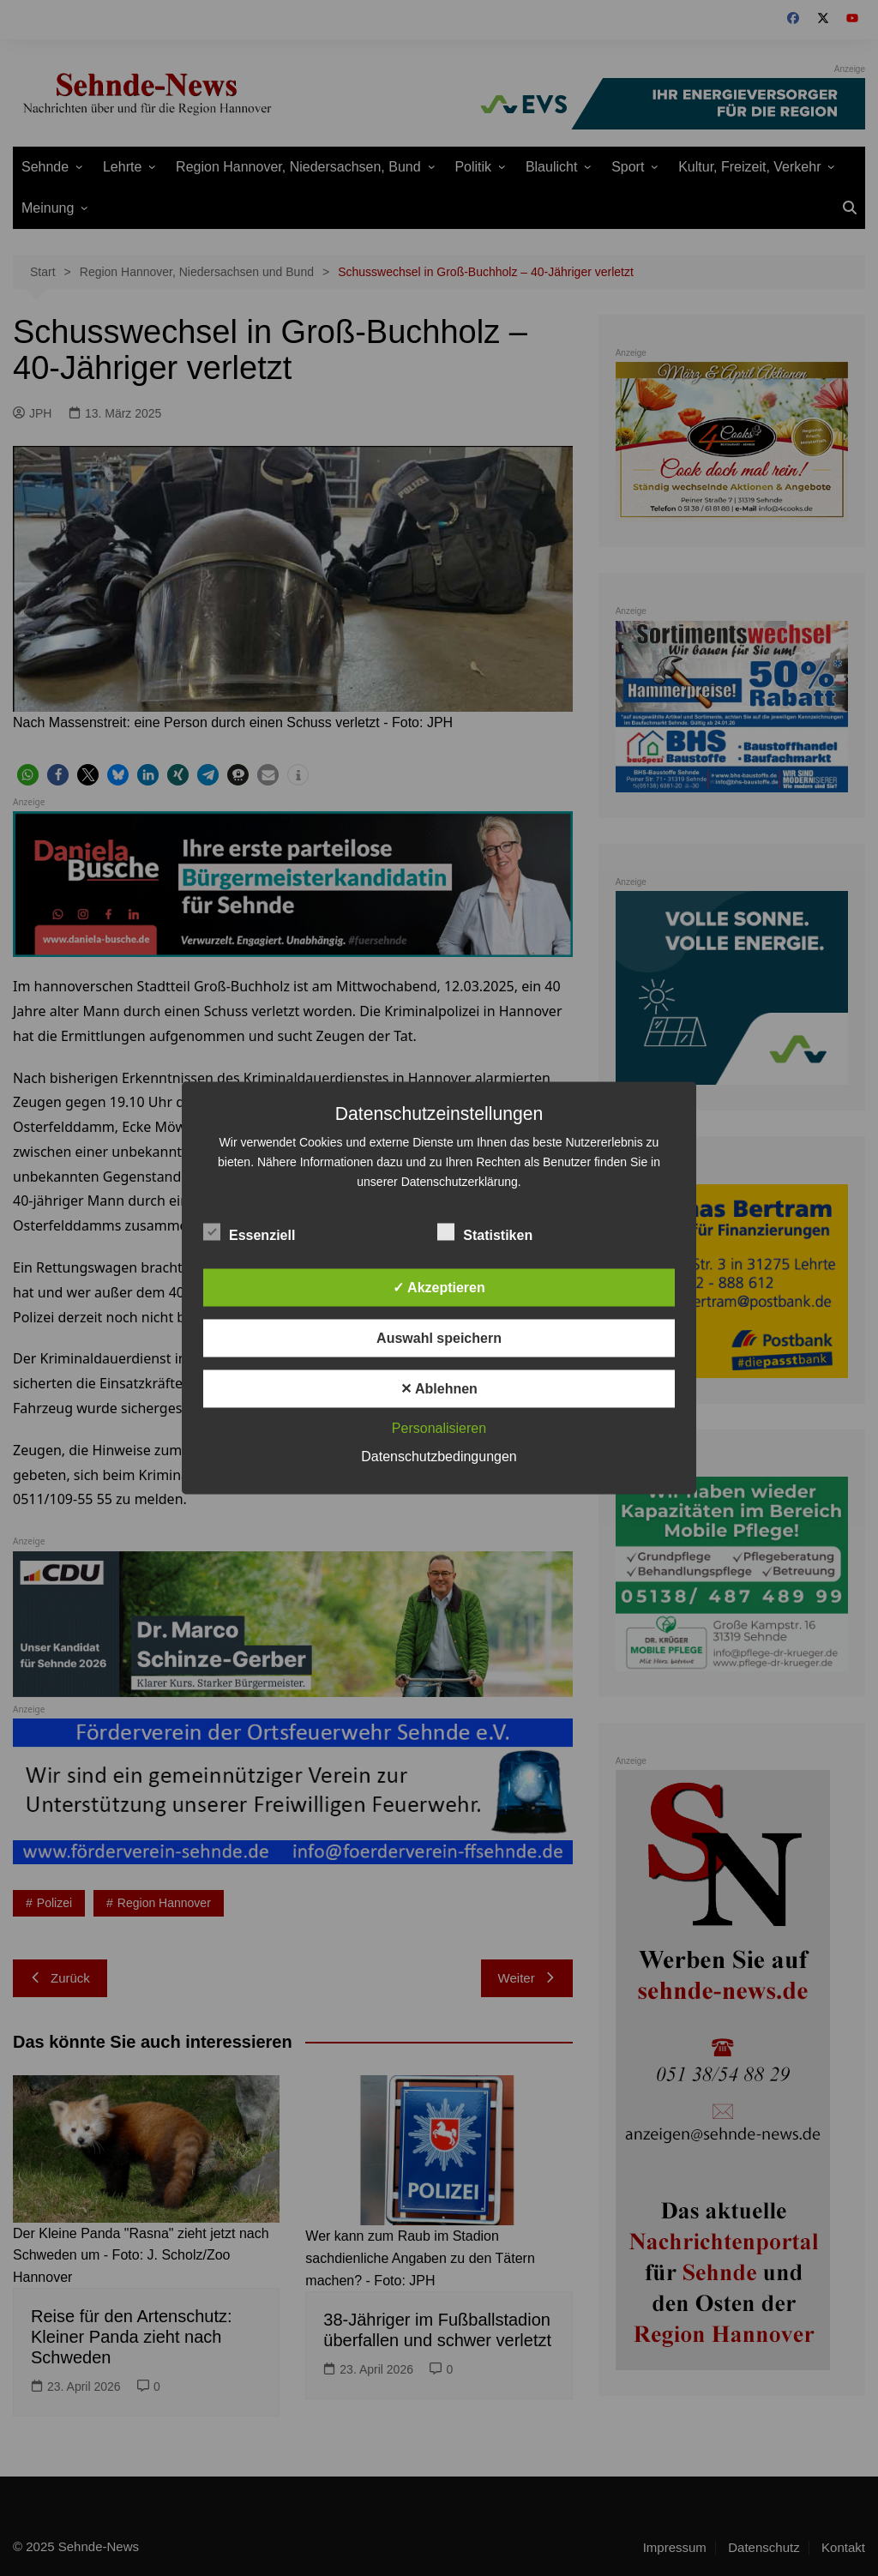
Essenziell (249, 1232)
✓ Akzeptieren (439, 1287)
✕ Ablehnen (439, 1388)
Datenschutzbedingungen (438, 1456)
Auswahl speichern (439, 1338)
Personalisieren (439, 1428)
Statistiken (484, 1232)
